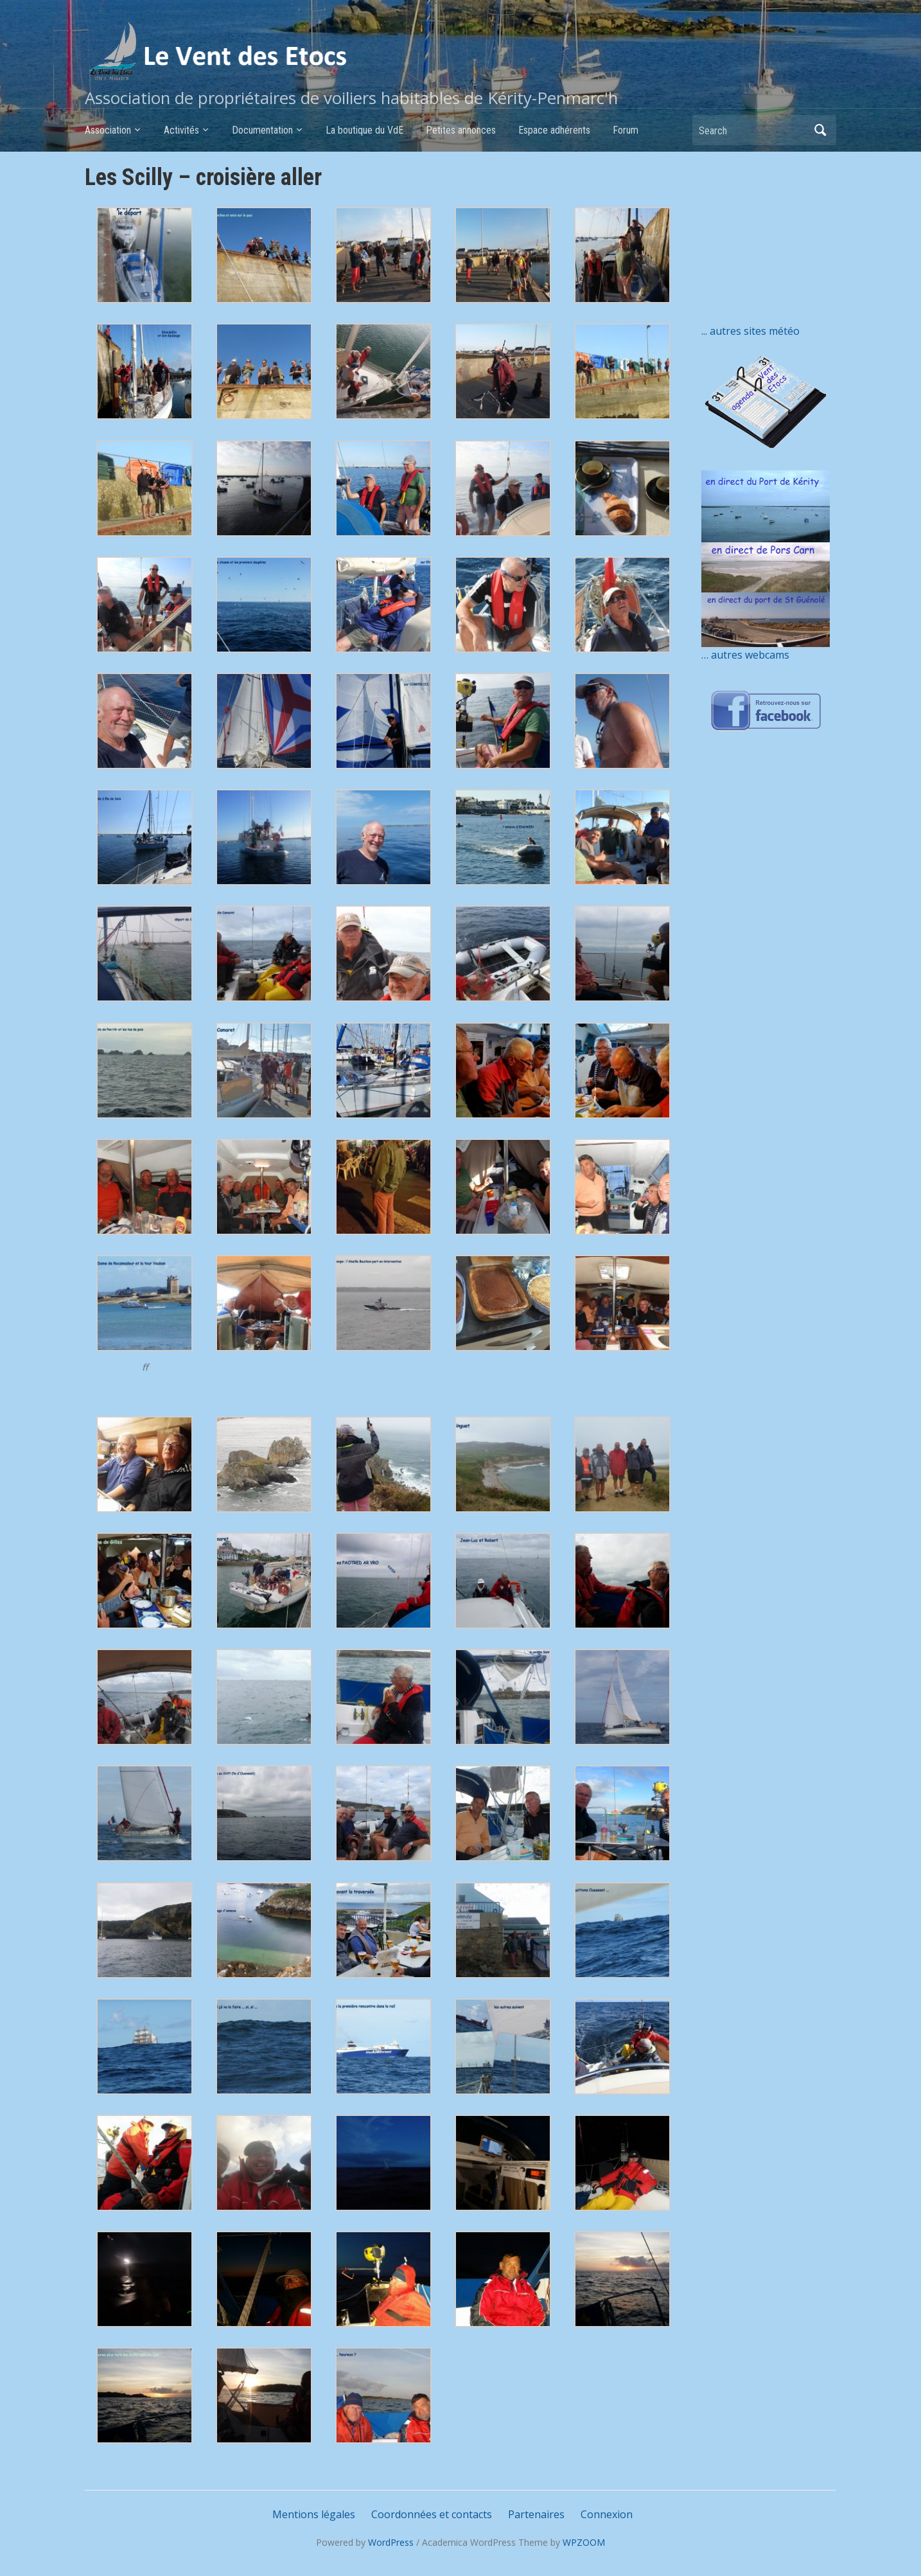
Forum (625, 130)
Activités (181, 130)
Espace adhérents (554, 130)
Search (820, 130)
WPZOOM (584, 2542)
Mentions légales (313, 2514)
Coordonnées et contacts (431, 2514)
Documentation (262, 130)
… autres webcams (745, 655)
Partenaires (536, 2514)
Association (108, 130)
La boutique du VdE (364, 130)
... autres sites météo (750, 331)
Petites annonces (461, 130)
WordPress (391, 2542)
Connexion (607, 2514)
